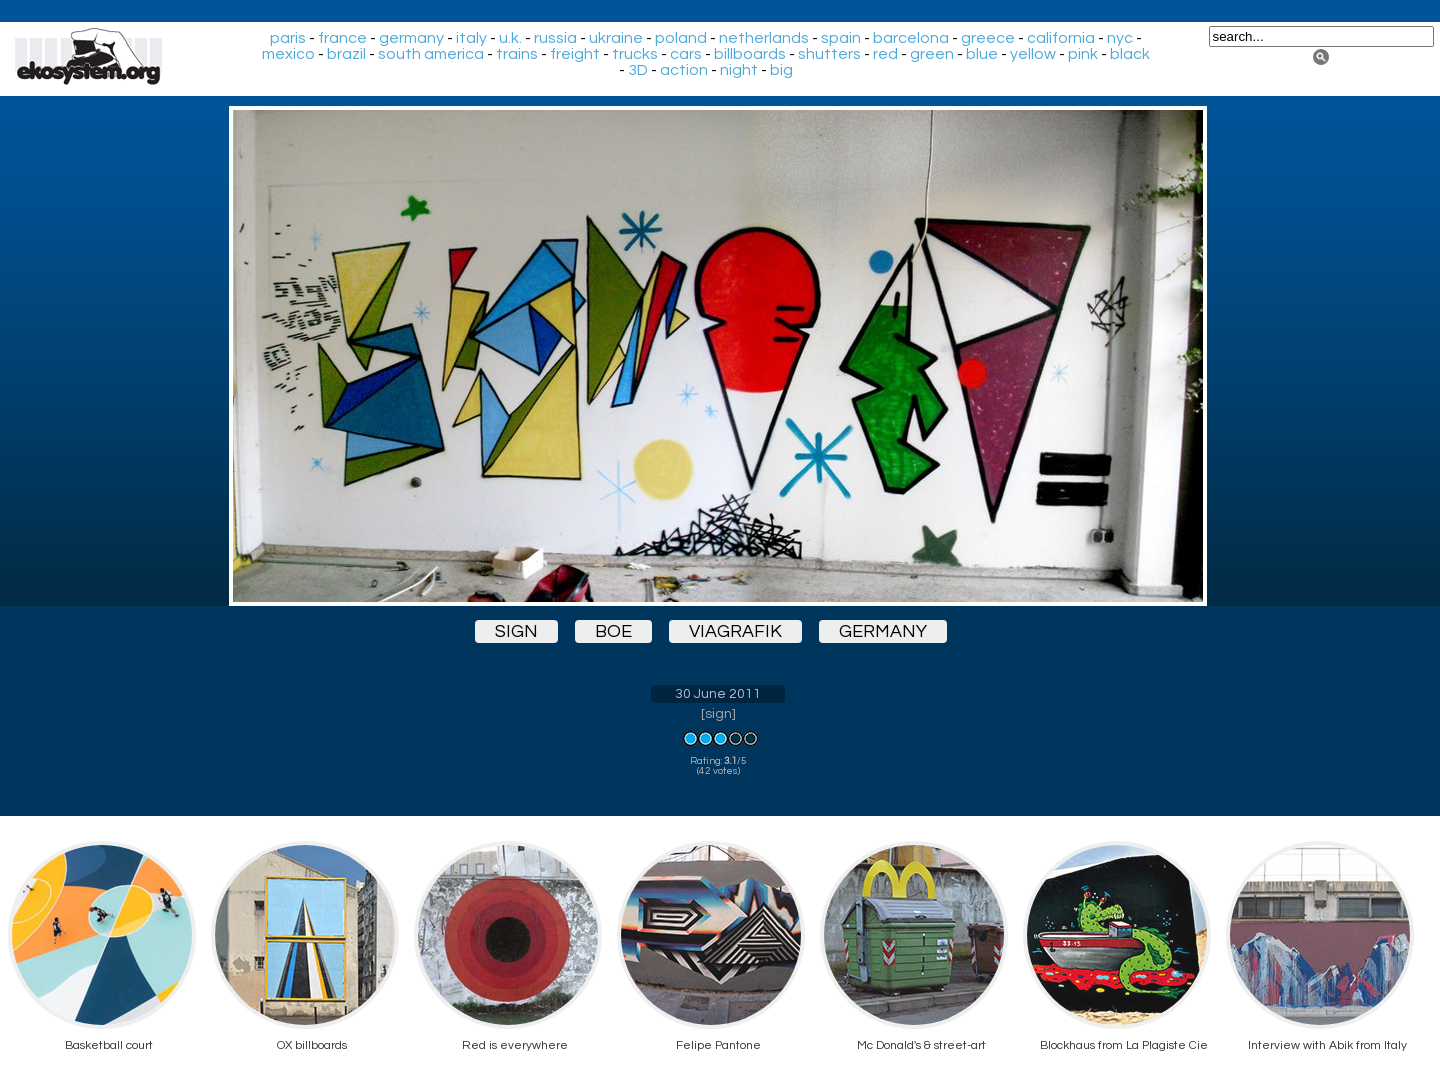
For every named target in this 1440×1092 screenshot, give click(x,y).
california (1061, 38)
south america (431, 54)
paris (288, 38)
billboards (750, 54)
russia (555, 38)
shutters (829, 54)
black (1130, 54)
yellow (1033, 54)
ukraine (616, 38)
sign (516, 631)
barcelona (911, 38)
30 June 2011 (718, 694)
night (739, 70)
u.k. (510, 38)
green (932, 54)
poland (681, 38)
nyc (1120, 38)
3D (638, 70)
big (781, 70)
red (885, 54)
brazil (346, 54)
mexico (288, 54)
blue (982, 54)
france (342, 38)
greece (988, 38)
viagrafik (735, 631)
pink (1083, 54)
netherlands (764, 38)
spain (841, 38)
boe (613, 631)
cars (686, 54)
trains (517, 54)
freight (575, 54)
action (684, 70)
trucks (635, 54)
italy (471, 38)
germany (411, 38)
